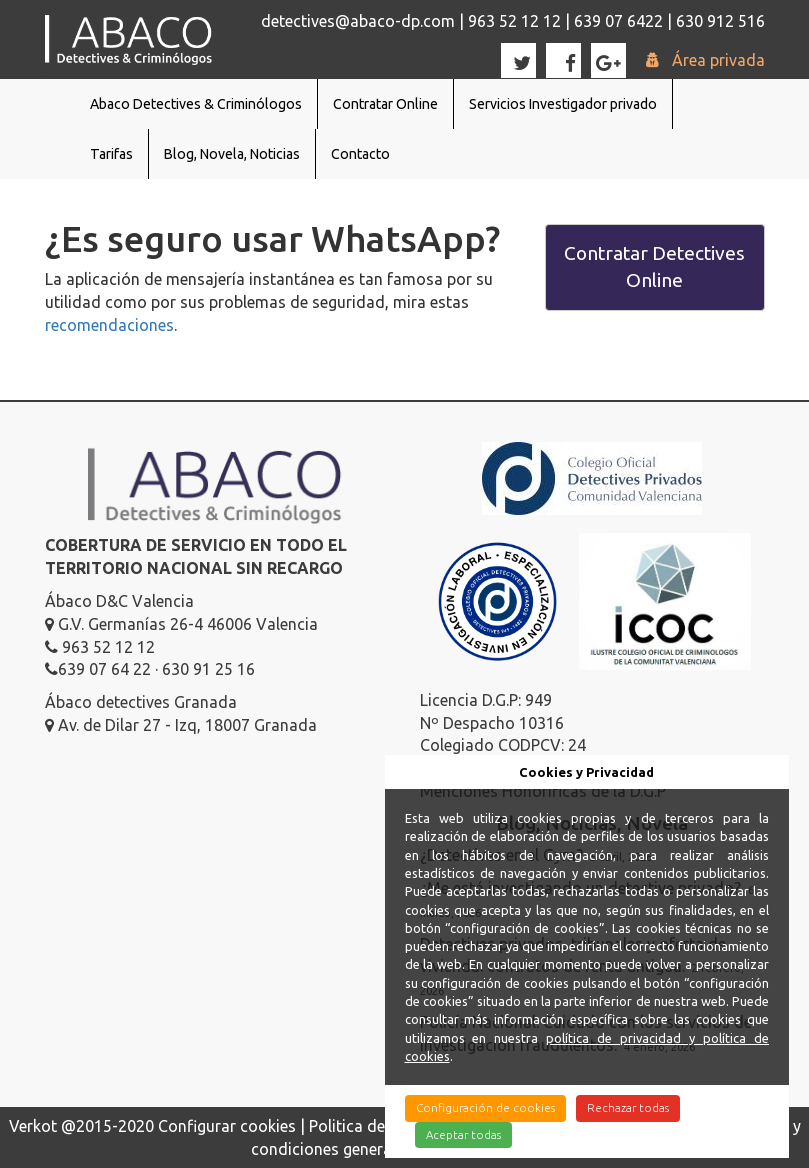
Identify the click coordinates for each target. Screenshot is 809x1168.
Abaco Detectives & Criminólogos (196, 104)
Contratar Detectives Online (654, 266)
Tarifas (111, 154)
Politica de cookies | (383, 1126)
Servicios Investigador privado (563, 104)
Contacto (360, 154)
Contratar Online (385, 104)
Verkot (33, 1126)
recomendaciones (109, 325)
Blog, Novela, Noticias (232, 154)
